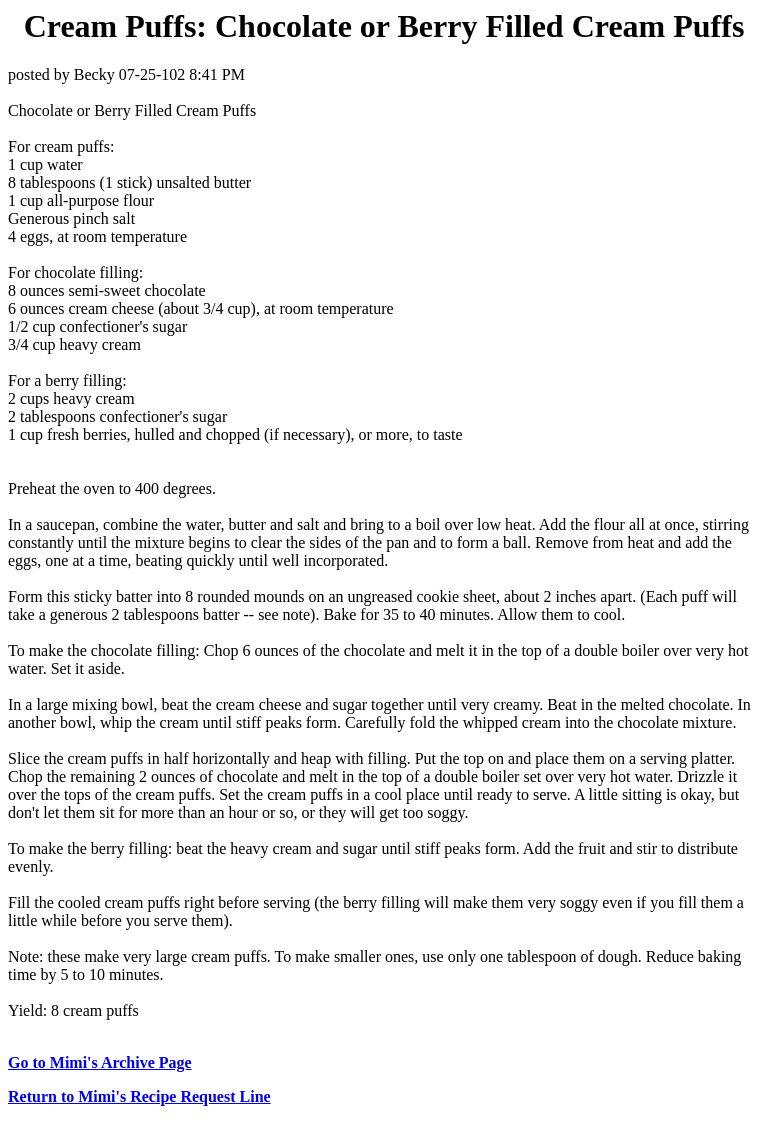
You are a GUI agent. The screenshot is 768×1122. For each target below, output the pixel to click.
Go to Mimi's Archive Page (100, 1062)
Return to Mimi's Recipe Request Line (139, 1096)
